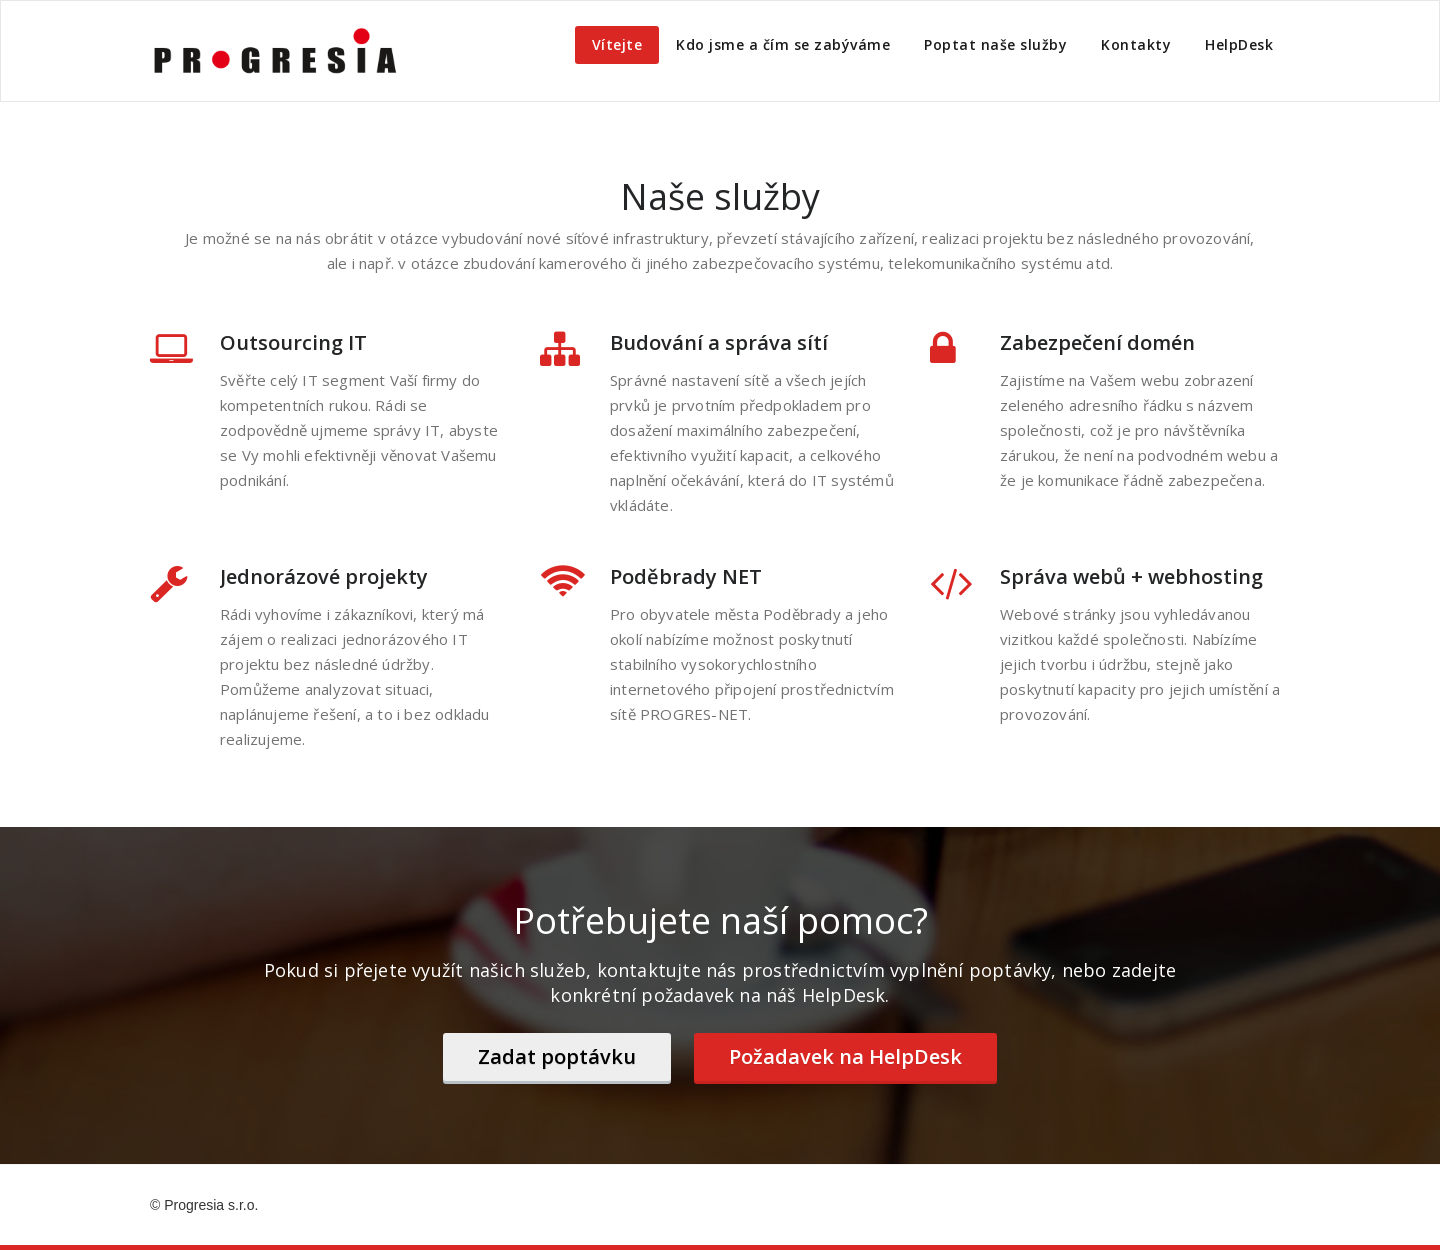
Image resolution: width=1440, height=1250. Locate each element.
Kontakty (1136, 44)
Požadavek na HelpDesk (845, 1056)
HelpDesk (1239, 44)
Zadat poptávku (557, 1056)
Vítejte (617, 44)
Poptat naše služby (995, 44)
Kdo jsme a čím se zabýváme (783, 44)
